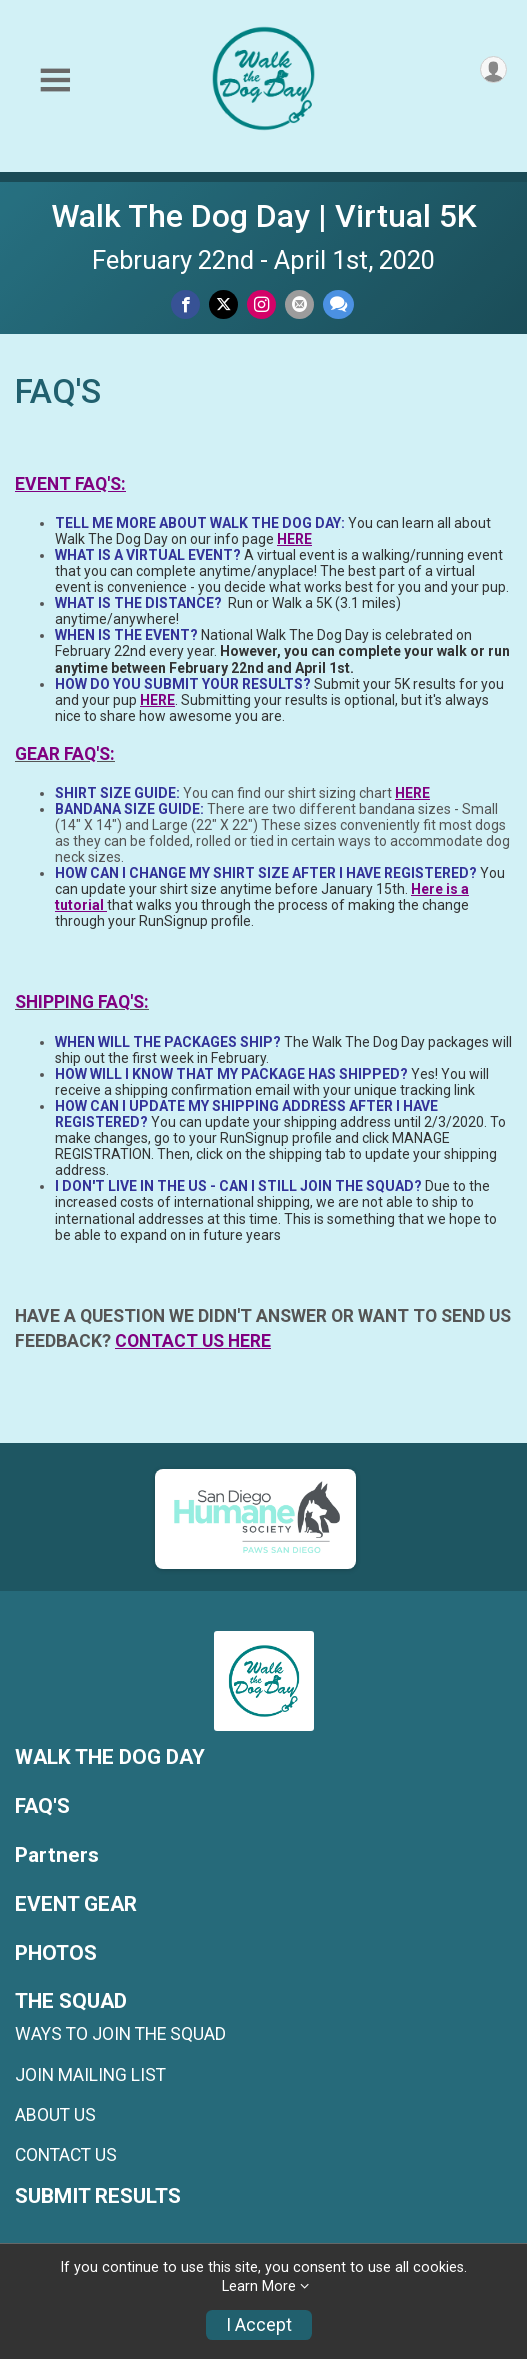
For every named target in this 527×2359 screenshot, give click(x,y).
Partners (57, 1855)
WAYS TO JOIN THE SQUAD (120, 2034)
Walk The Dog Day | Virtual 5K (264, 216)
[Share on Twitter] (223, 304)
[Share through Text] (338, 304)
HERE (294, 539)
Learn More (259, 2286)
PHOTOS (56, 1953)
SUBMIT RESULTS (98, 2196)
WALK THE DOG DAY (110, 1757)
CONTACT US (66, 2155)
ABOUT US (55, 2115)
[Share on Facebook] (185, 304)
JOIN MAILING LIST (90, 2075)
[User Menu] (493, 69)
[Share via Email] (299, 304)
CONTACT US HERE (193, 1341)
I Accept (259, 2325)
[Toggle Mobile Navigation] (55, 80)
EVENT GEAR (76, 1904)
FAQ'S (42, 1806)
